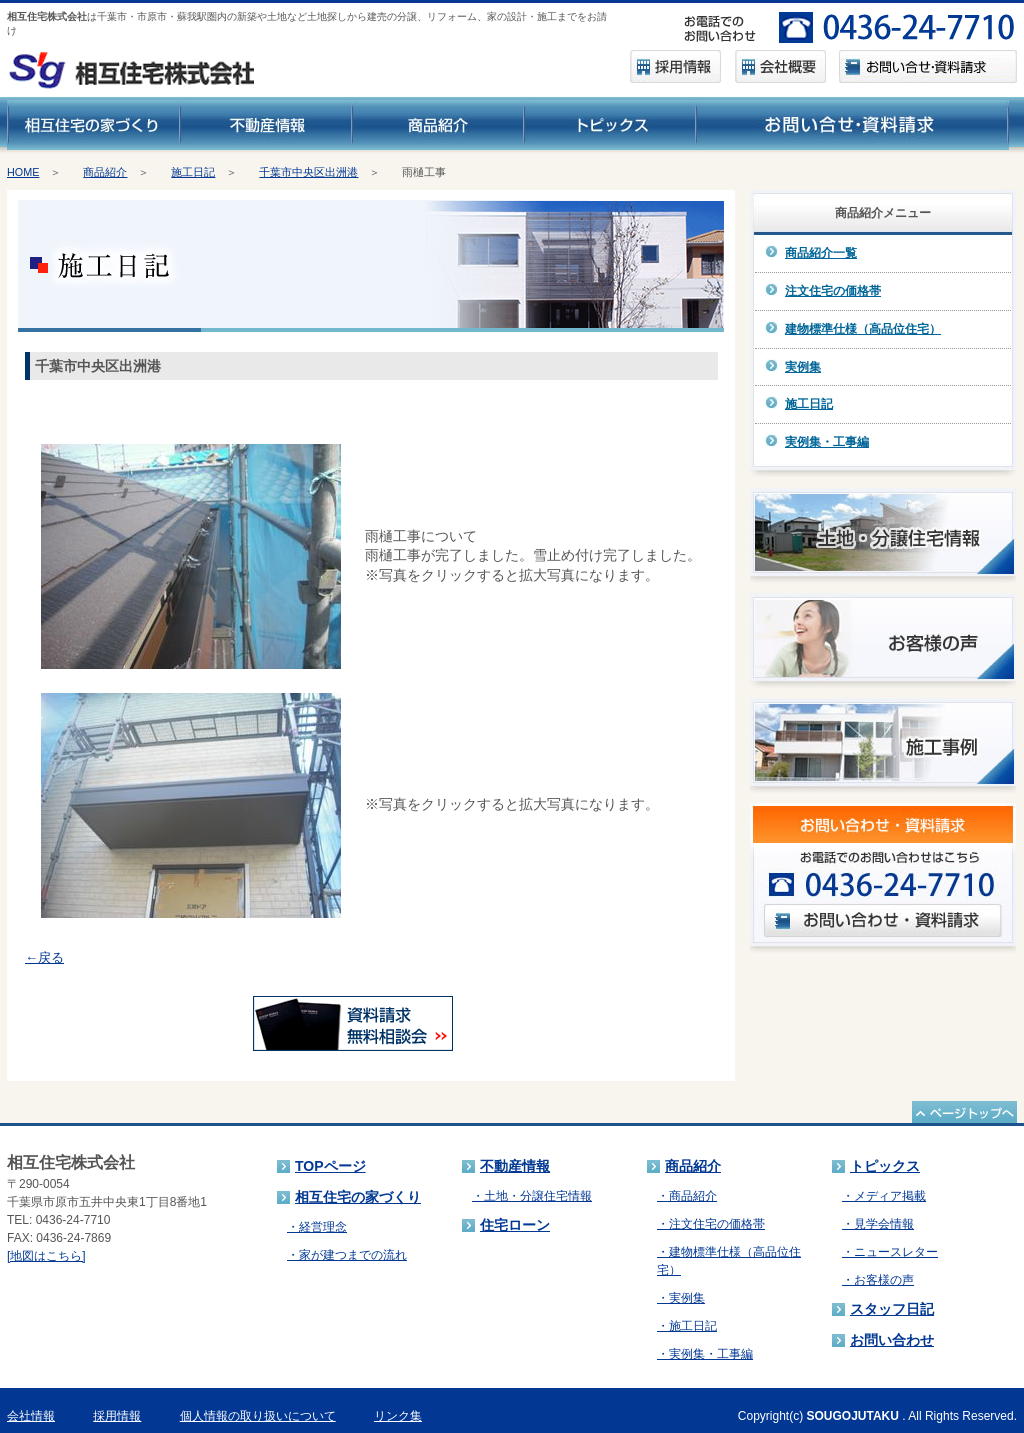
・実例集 (681, 1298)
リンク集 (398, 1416)
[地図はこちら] (46, 1256)
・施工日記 (687, 1326)
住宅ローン (515, 1225)
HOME (23, 172)
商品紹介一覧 (821, 253)
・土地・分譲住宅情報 (532, 1196)
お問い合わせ (892, 1340)
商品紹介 (105, 172)
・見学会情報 (878, 1224)
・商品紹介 (687, 1196)
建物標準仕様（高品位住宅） (863, 329)
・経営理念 (317, 1227)
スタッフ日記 (892, 1309)
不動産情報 (515, 1166)
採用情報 (117, 1416)
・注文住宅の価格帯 (711, 1224)
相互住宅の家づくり (358, 1197)
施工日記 (193, 172)
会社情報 (31, 1416)
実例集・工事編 (827, 442)
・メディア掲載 (884, 1196)
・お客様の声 (878, 1280)
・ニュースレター (890, 1252)
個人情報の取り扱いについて (258, 1416)
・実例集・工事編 (705, 1354)
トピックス (885, 1166)
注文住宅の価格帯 (833, 291)
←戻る (44, 957)
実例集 (803, 367)
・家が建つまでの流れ (347, 1255)
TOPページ (330, 1166)
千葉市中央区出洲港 (308, 172)
